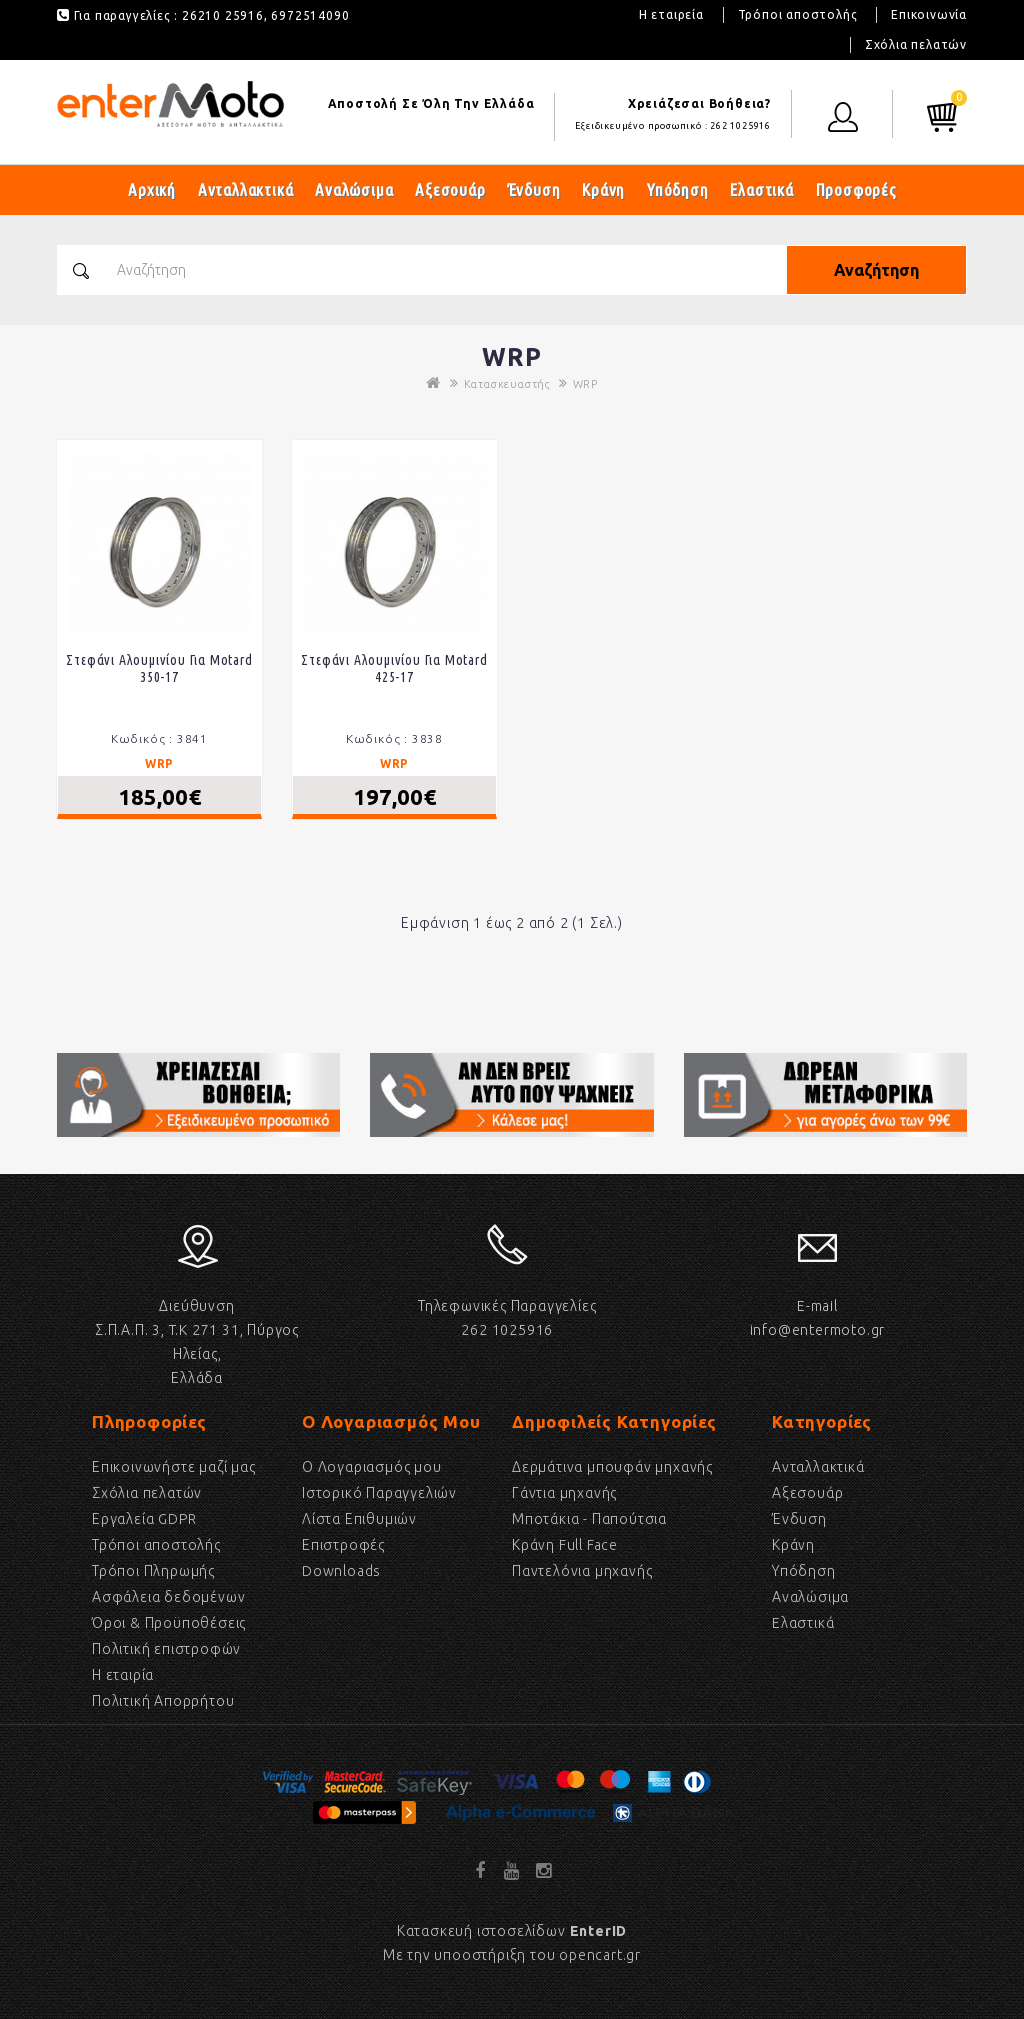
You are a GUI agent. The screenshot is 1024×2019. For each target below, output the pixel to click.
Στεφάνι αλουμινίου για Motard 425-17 (394, 668)
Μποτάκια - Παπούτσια (589, 1519)
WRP (585, 384)
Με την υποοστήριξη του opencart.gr (512, 1955)
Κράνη (603, 189)
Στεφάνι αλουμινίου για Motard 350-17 (159, 668)
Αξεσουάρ (450, 189)
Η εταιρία (123, 1675)
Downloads (341, 1571)
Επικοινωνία (929, 14)
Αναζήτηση (876, 270)
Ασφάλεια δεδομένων (168, 1597)
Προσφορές (856, 189)
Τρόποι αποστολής (798, 14)
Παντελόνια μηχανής (582, 1571)
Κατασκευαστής (507, 384)
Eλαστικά (803, 1623)
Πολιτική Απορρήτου (163, 1701)
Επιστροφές (343, 1545)
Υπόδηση (678, 189)
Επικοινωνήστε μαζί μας (174, 1467)
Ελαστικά (761, 189)
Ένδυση (534, 189)
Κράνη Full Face (565, 1545)
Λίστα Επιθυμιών (359, 1519)
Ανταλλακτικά (246, 189)
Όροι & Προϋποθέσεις (169, 1623)
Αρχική (152, 189)
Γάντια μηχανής (564, 1493)
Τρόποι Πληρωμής (153, 1571)
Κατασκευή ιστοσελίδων (512, 1931)
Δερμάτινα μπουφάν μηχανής (612, 1467)
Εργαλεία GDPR (144, 1519)
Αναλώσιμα (354, 189)
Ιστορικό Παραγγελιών (379, 1493)
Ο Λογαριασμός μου (372, 1467)
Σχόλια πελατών (916, 44)
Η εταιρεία (671, 14)
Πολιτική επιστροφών (166, 1649)
